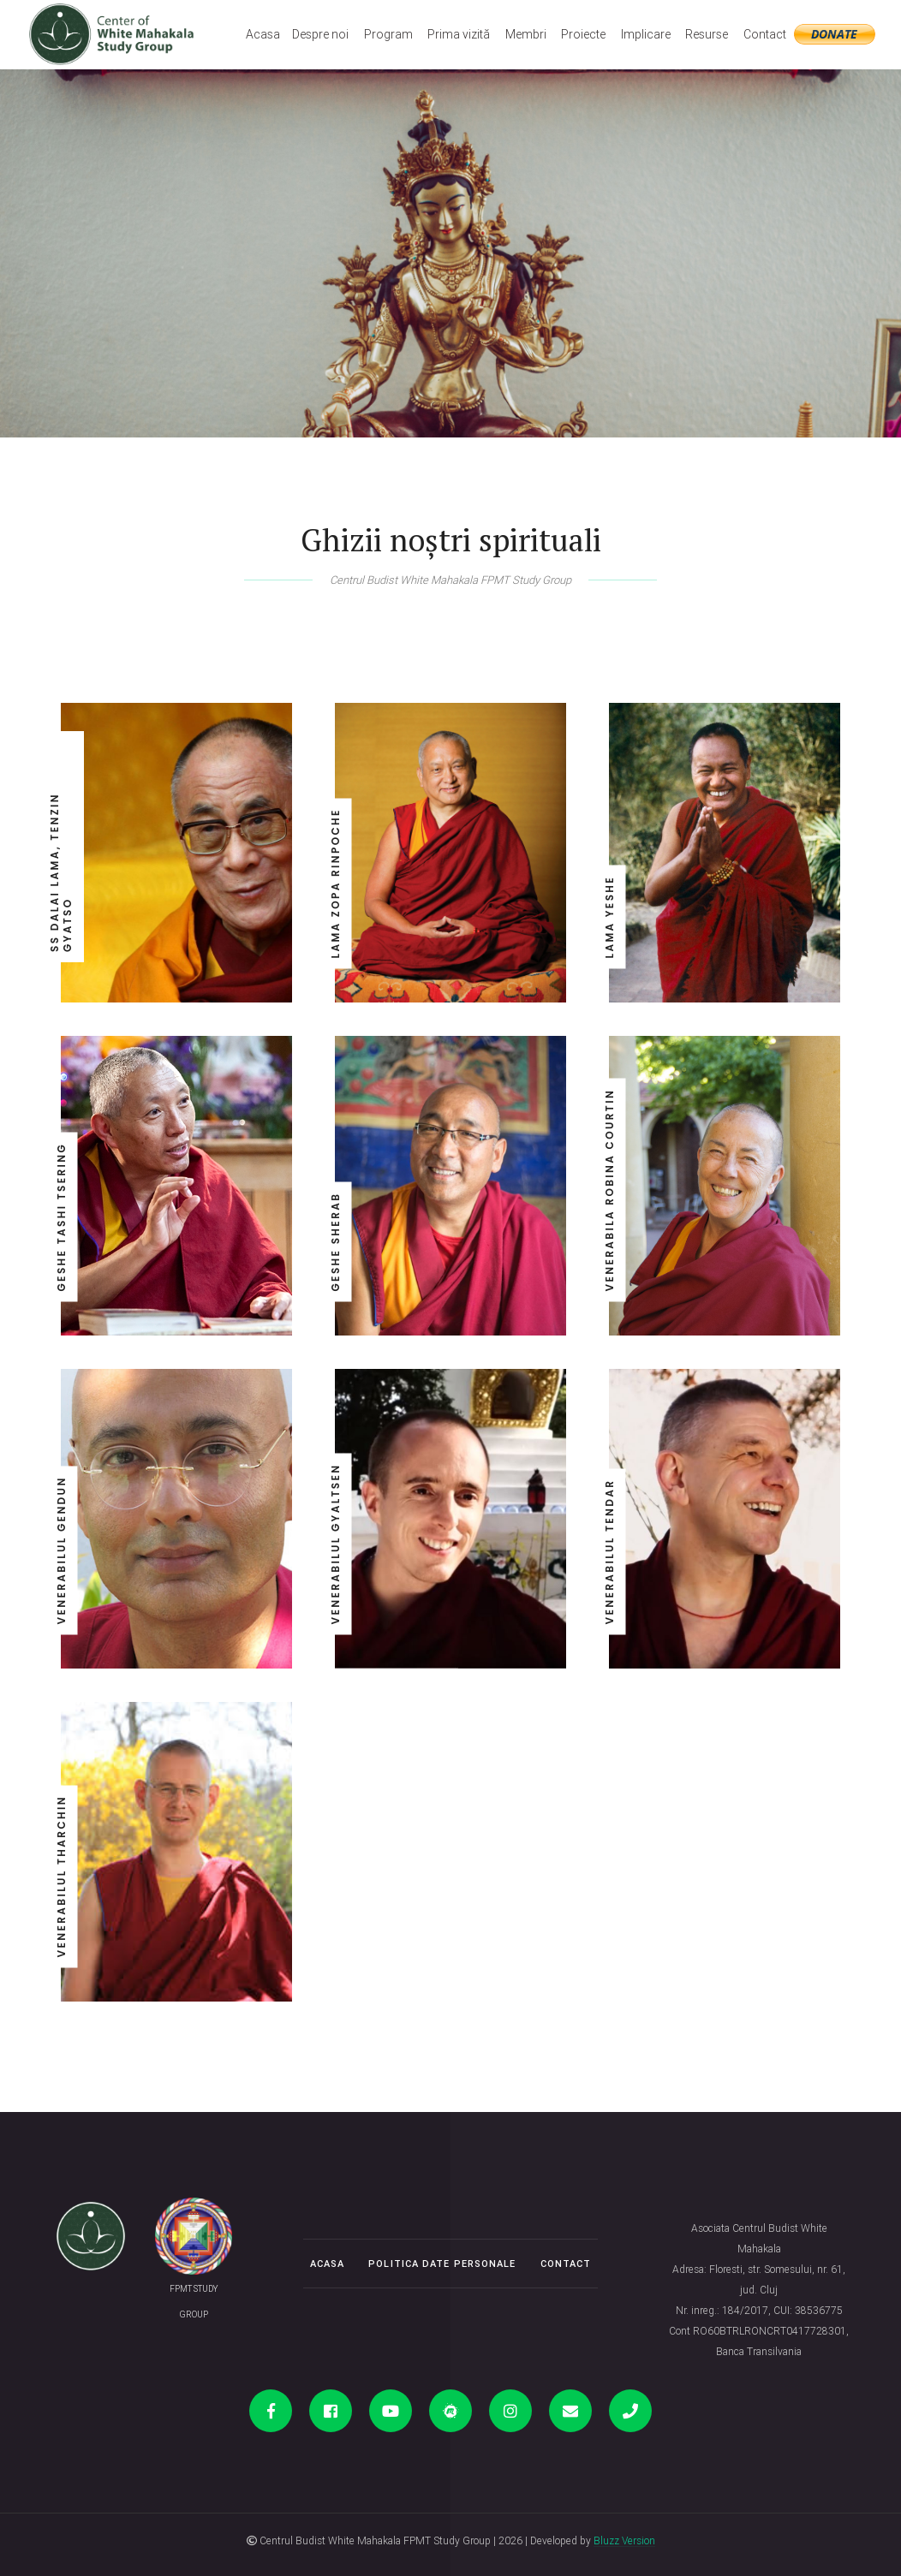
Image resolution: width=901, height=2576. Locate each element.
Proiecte (583, 34)
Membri (525, 34)
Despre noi (320, 34)
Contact (764, 34)
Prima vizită (458, 34)
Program (388, 34)
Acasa (263, 34)
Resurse (706, 34)
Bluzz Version (624, 2540)
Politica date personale (442, 2264)
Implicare (646, 34)
